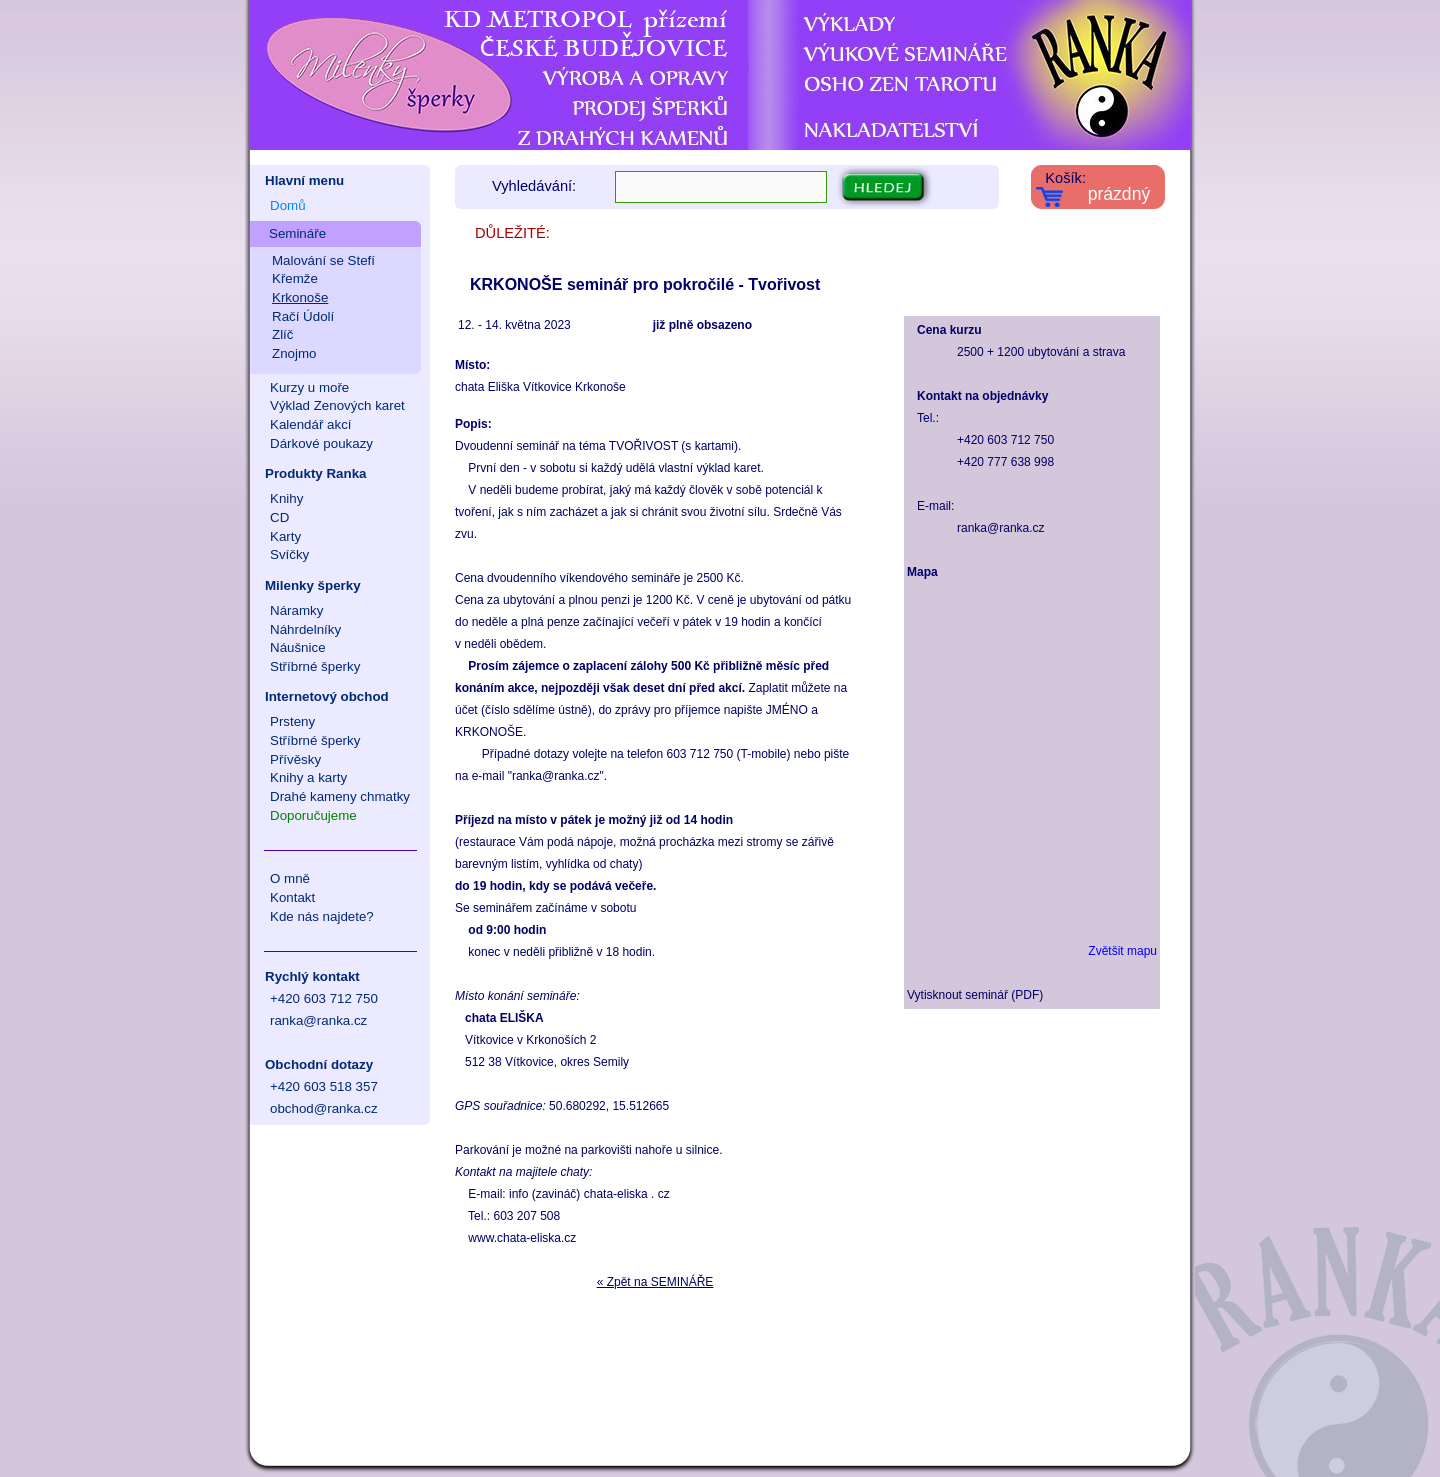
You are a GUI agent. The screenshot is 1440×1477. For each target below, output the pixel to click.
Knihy (286, 498)
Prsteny (292, 721)
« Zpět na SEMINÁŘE (655, 1282)
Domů (288, 205)
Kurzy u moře (309, 387)
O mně (290, 878)
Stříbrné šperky (315, 666)
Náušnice (298, 647)
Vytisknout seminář (957, 995)
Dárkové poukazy (321, 443)
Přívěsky (295, 759)
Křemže (295, 278)
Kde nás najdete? (322, 916)
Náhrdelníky (305, 629)
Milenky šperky (313, 585)
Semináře (297, 233)
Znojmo (294, 353)
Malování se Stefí (323, 260)
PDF (1027, 995)
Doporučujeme (313, 815)
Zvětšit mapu (1122, 951)
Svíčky (289, 554)
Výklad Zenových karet (337, 405)
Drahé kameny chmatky (340, 796)
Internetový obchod (327, 696)
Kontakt (292, 897)
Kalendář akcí (311, 424)
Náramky (296, 610)
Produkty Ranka (315, 473)
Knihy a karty (308, 777)
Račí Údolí (303, 316)
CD (279, 517)
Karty (285, 536)
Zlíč (282, 334)
